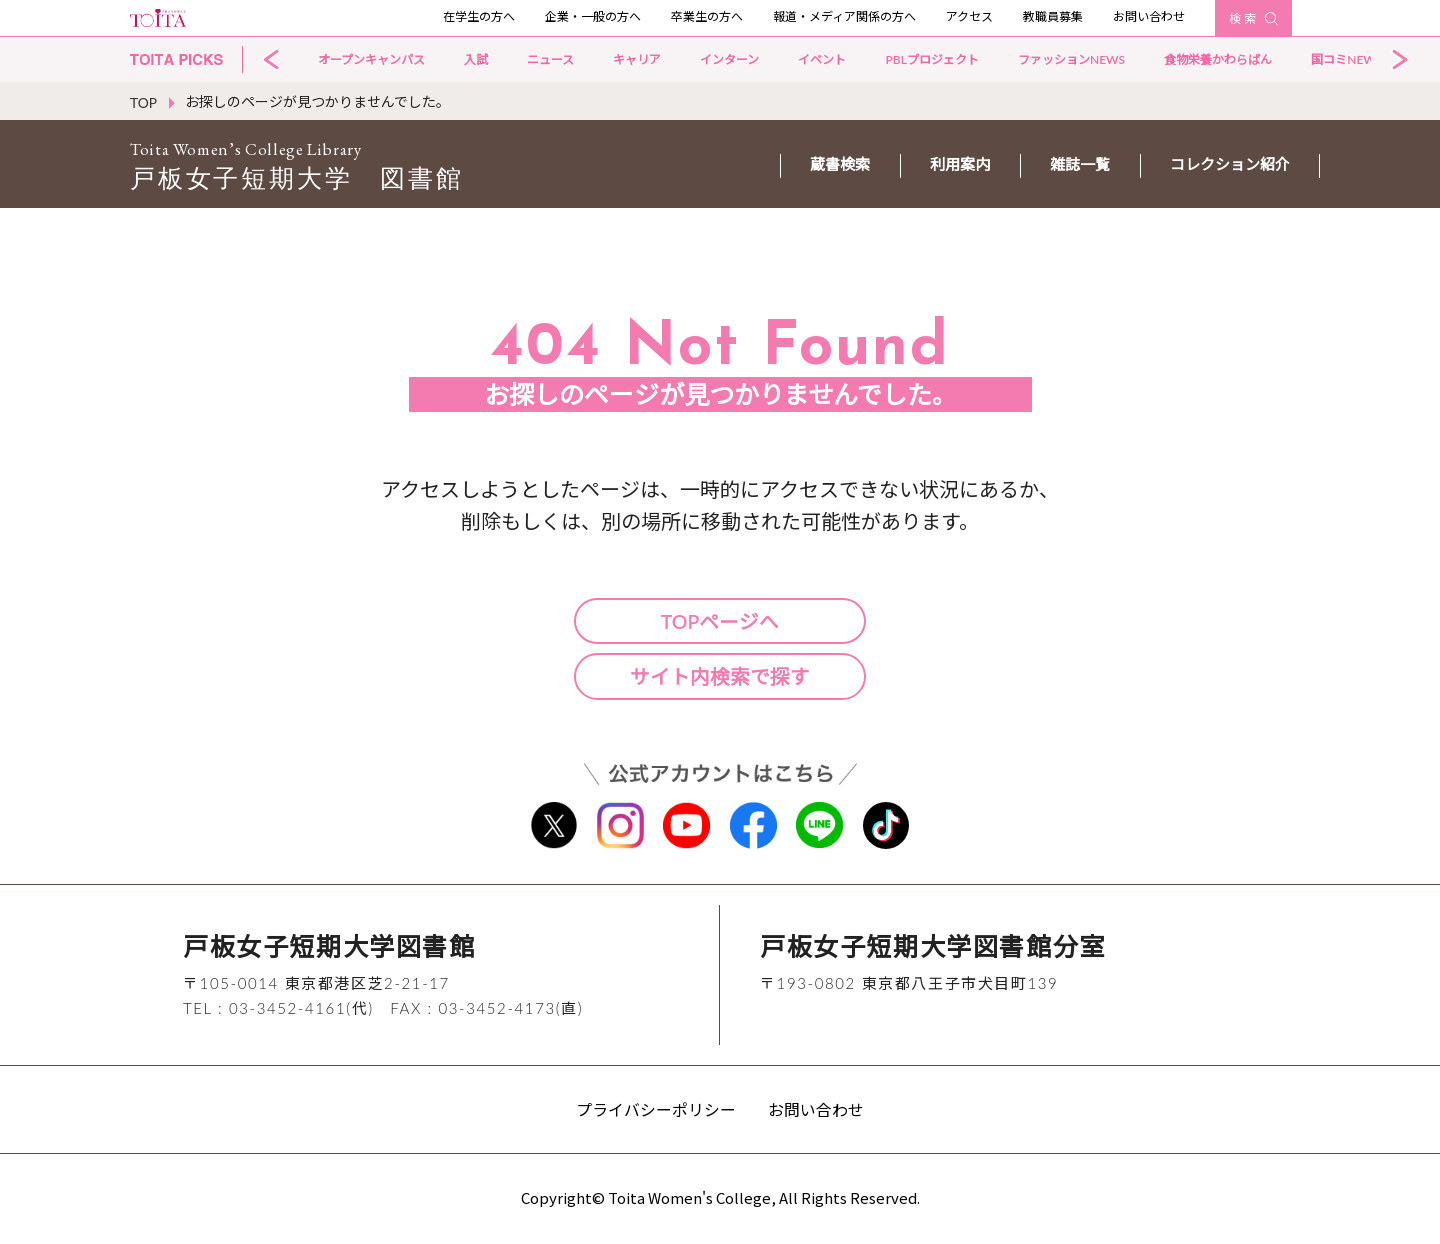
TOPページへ (720, 621)
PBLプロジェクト (931, 59)
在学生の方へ (479, 16)
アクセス (969, 16)
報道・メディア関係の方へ (844, 16)
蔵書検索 (840, 164)
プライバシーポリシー (656, 1112)
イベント (822, 59)
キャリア (637, 59)
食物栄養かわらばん (1218, 59)
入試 (476, 59)
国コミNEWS (1346, 59)
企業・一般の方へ (593, 16)
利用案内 (960, 164)
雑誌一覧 (1080, 164)
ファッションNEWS (1071, 59)
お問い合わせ (1149, 16)
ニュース (550, 59)
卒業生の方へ (707, 16)
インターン (729, 59)
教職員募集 (1053, 16)
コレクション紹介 (1230, 164)
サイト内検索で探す (720, 677)
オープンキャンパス (371, 59)
